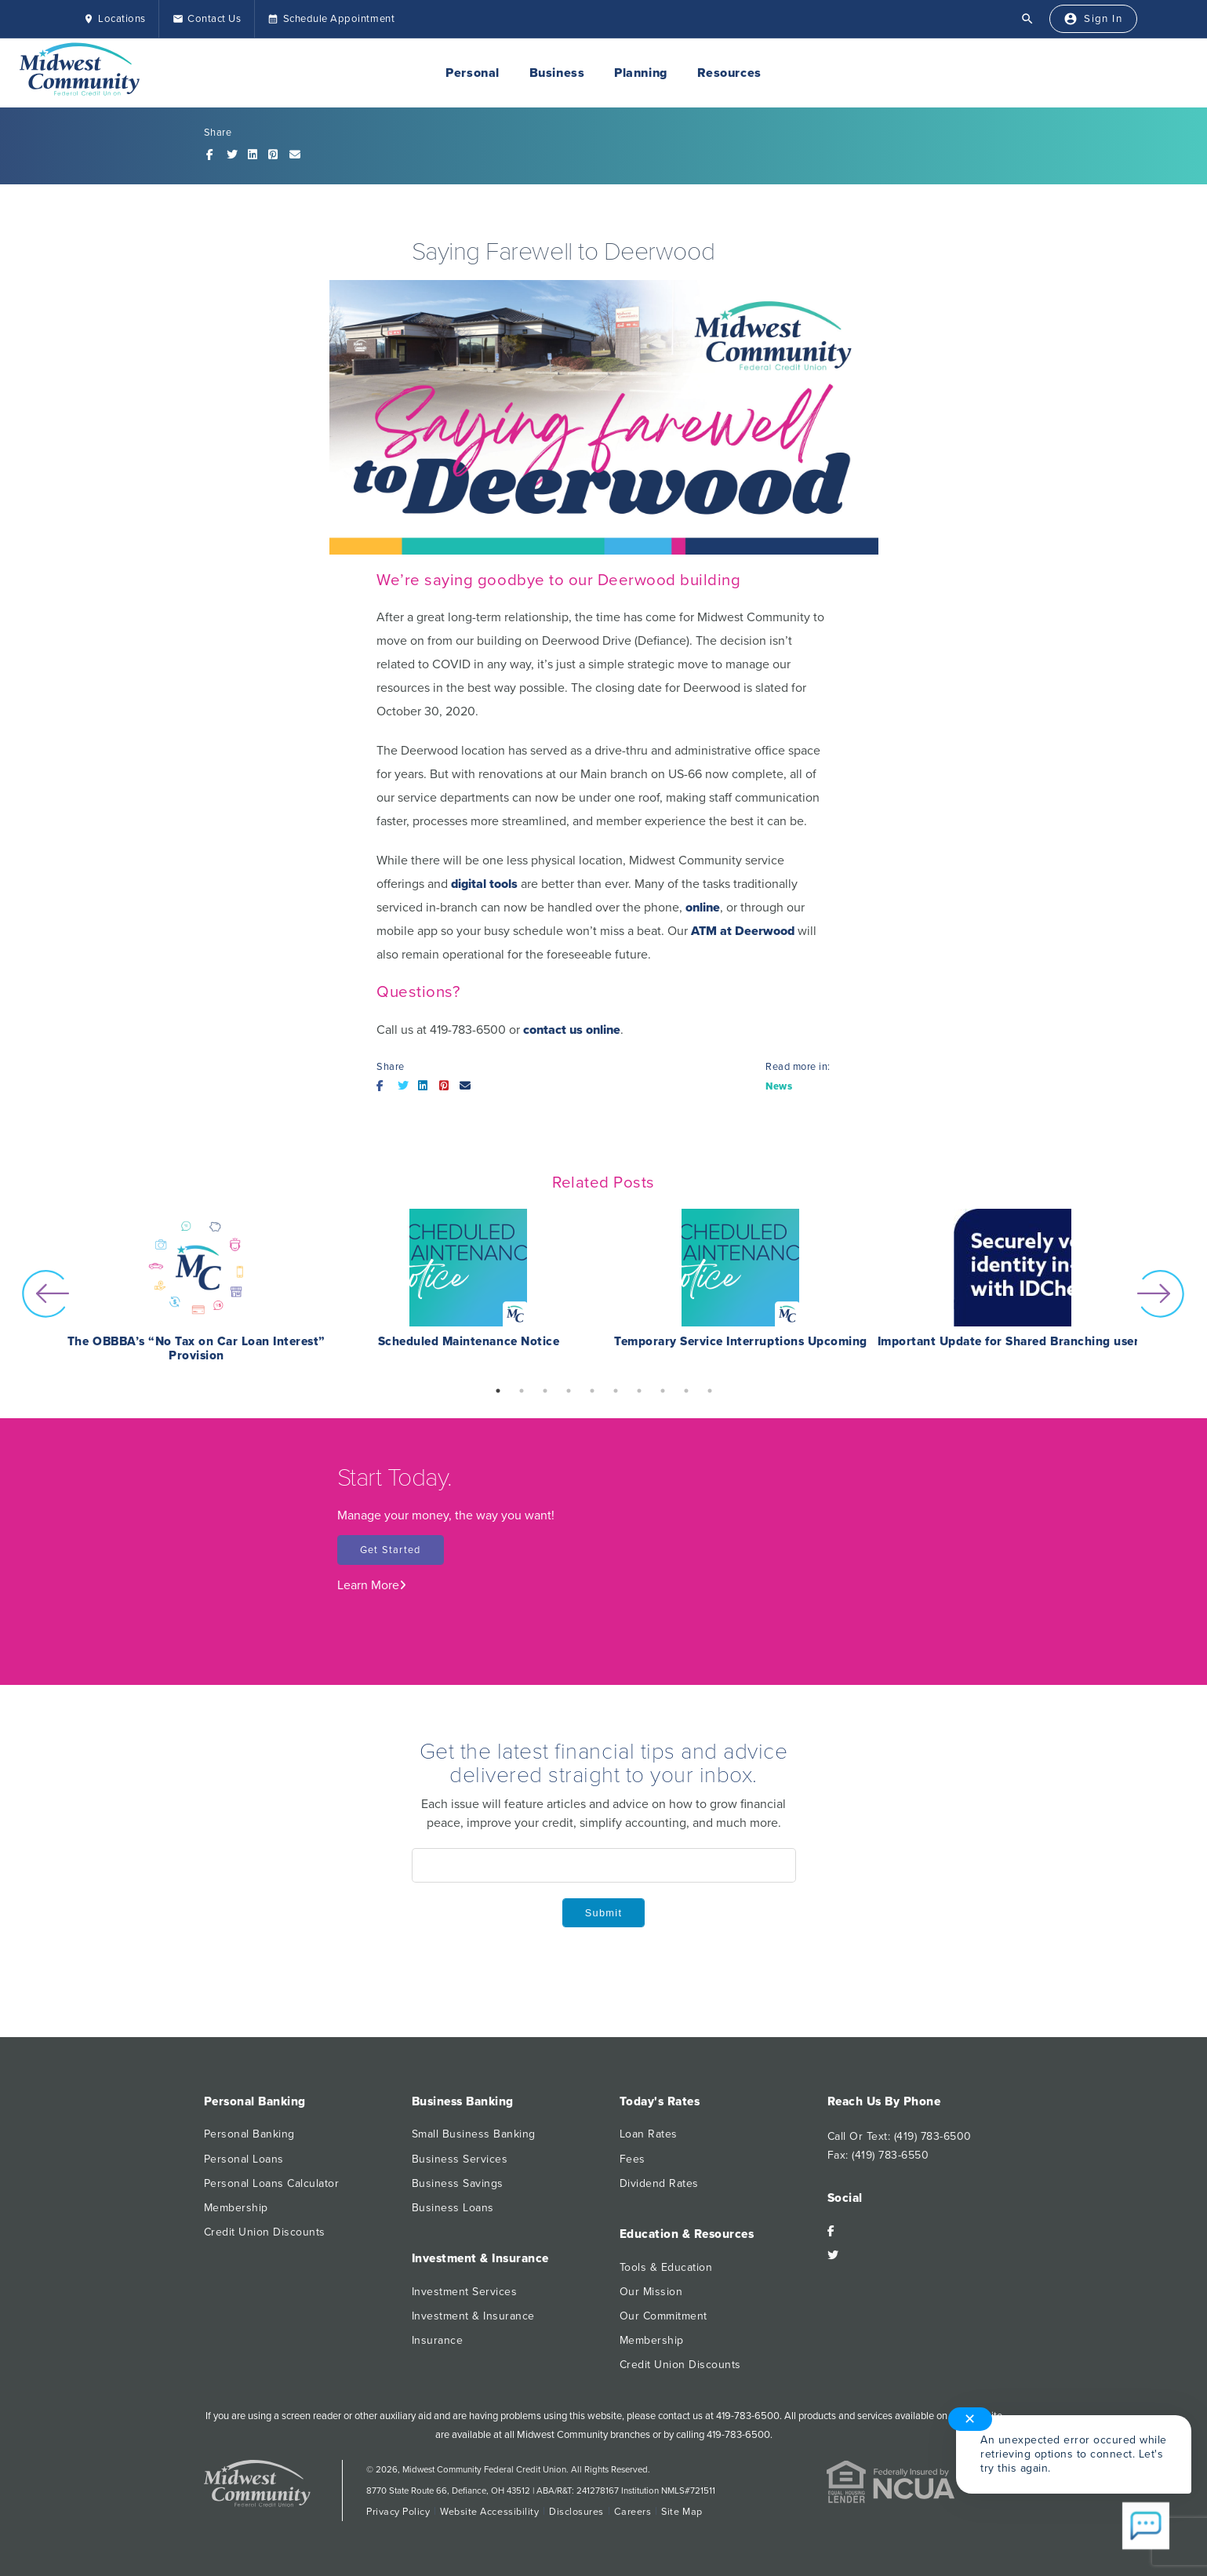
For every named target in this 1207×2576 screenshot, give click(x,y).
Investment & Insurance (473, 2316)
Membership (236, 2207)
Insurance (438, 2340)
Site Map (681, 2511)
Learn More (371, 1585)
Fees (632, 2159)
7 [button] (639, 1391)
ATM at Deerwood (742, 931)
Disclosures (576, 2511)
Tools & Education (666, 2267)
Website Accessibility (489, 2511)
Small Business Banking (474, 2134)
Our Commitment (663, 2316)
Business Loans (453, 2207)
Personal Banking (249, 2134)
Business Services (460, 2159)
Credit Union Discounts (264, 2232)
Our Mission (651, 2291)
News (778, 1086)
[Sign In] (1090, 19)
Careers (633, 2511)
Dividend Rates (659, 2183)
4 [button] (568, 1391)
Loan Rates (649, 2134)
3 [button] (545, 1391)
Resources (729, 73)
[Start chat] (1145, 2527)
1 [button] (498, 1391)
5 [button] (592, 1391)
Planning (640, 73)
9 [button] (686, 1391)
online (702, 907)
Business (556, 73)
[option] (196, 1294)
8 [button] (663, 1391)
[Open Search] (1021, 19)
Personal (472, 73)
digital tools (484, 884)
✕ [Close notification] (970, 2419)
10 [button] (710, 1391)
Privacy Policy (398, 2511)
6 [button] (615, 1391)
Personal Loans (244, 2159)
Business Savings (458, 2183)
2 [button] (521, 1391)
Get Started (390, 1550)
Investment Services (465, 2291)
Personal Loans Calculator (272, 2183)
